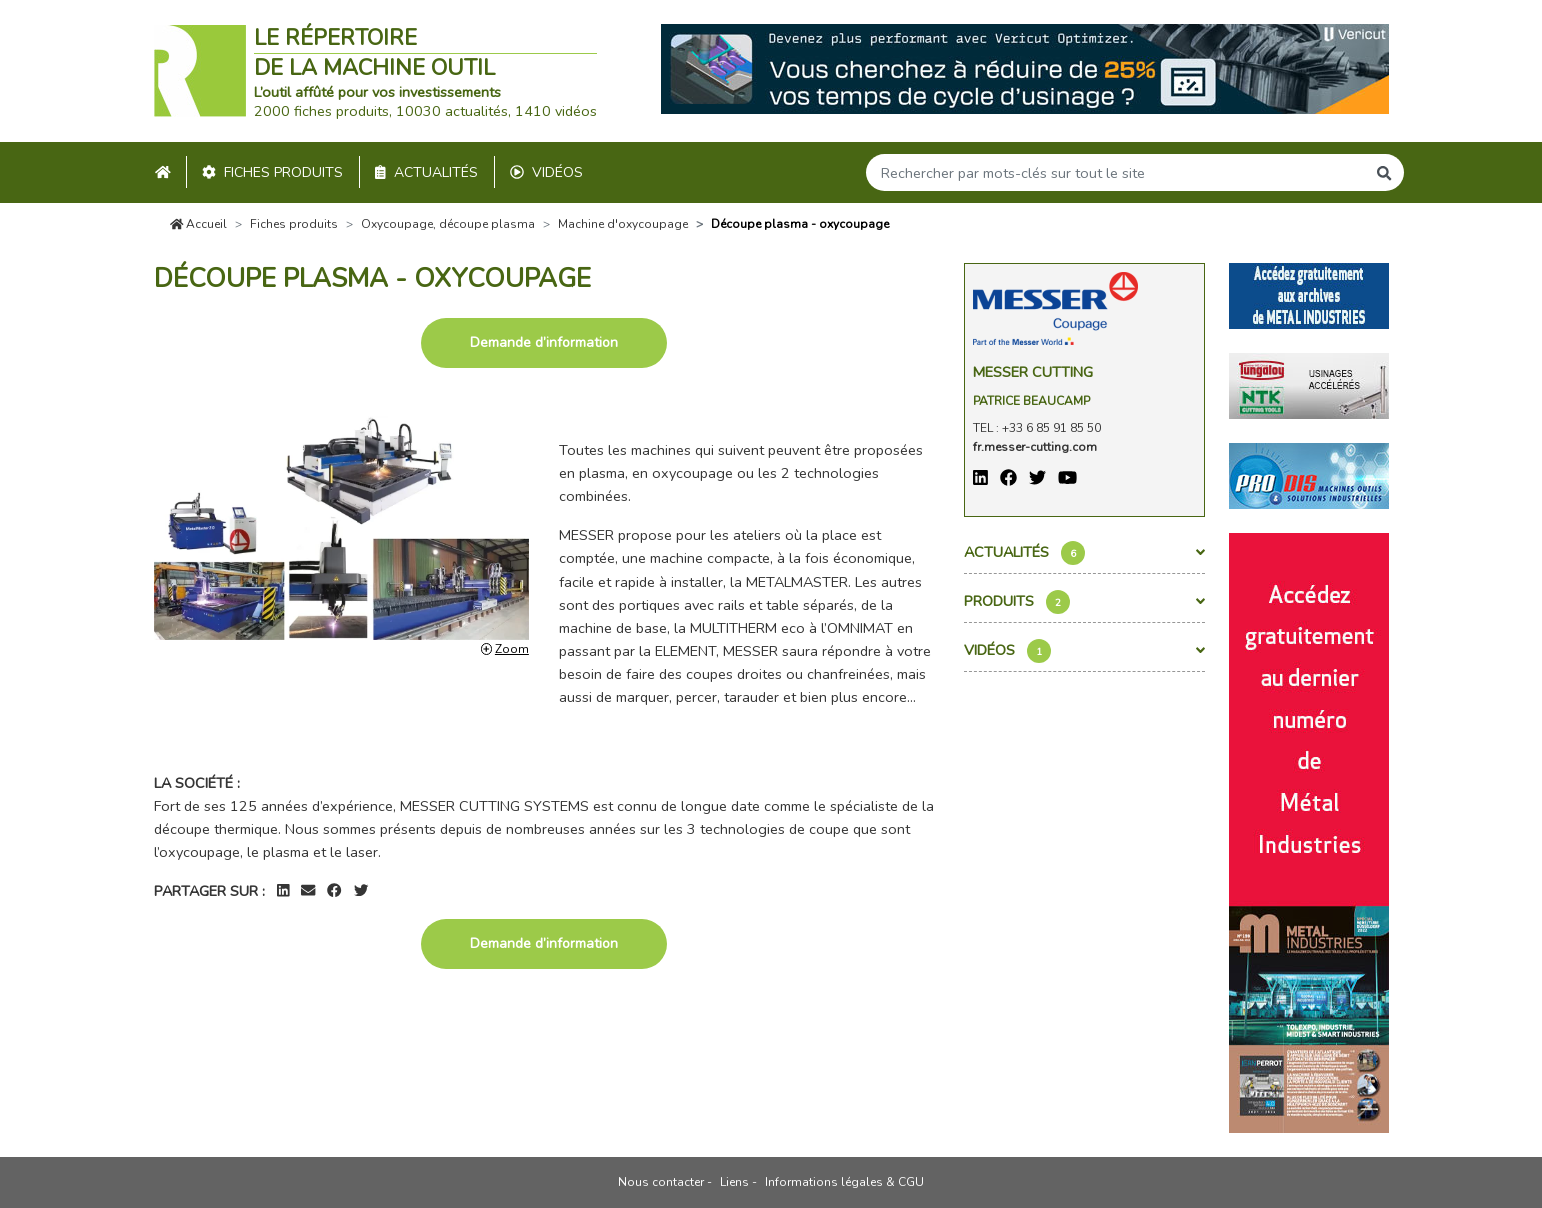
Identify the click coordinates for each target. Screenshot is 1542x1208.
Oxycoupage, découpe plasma (448, 224)
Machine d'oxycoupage (623, 224)
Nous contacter (661, 1182)
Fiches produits (272, 172)
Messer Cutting (1033, 372)
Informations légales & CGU (844, 1182)
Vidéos (546, 172)
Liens (734, 1182)
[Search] (1116, 172)
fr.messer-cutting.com (1035, 447)
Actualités (426, 172)
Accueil (199, 224)
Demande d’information (544, 342)
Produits (1084, 602)
